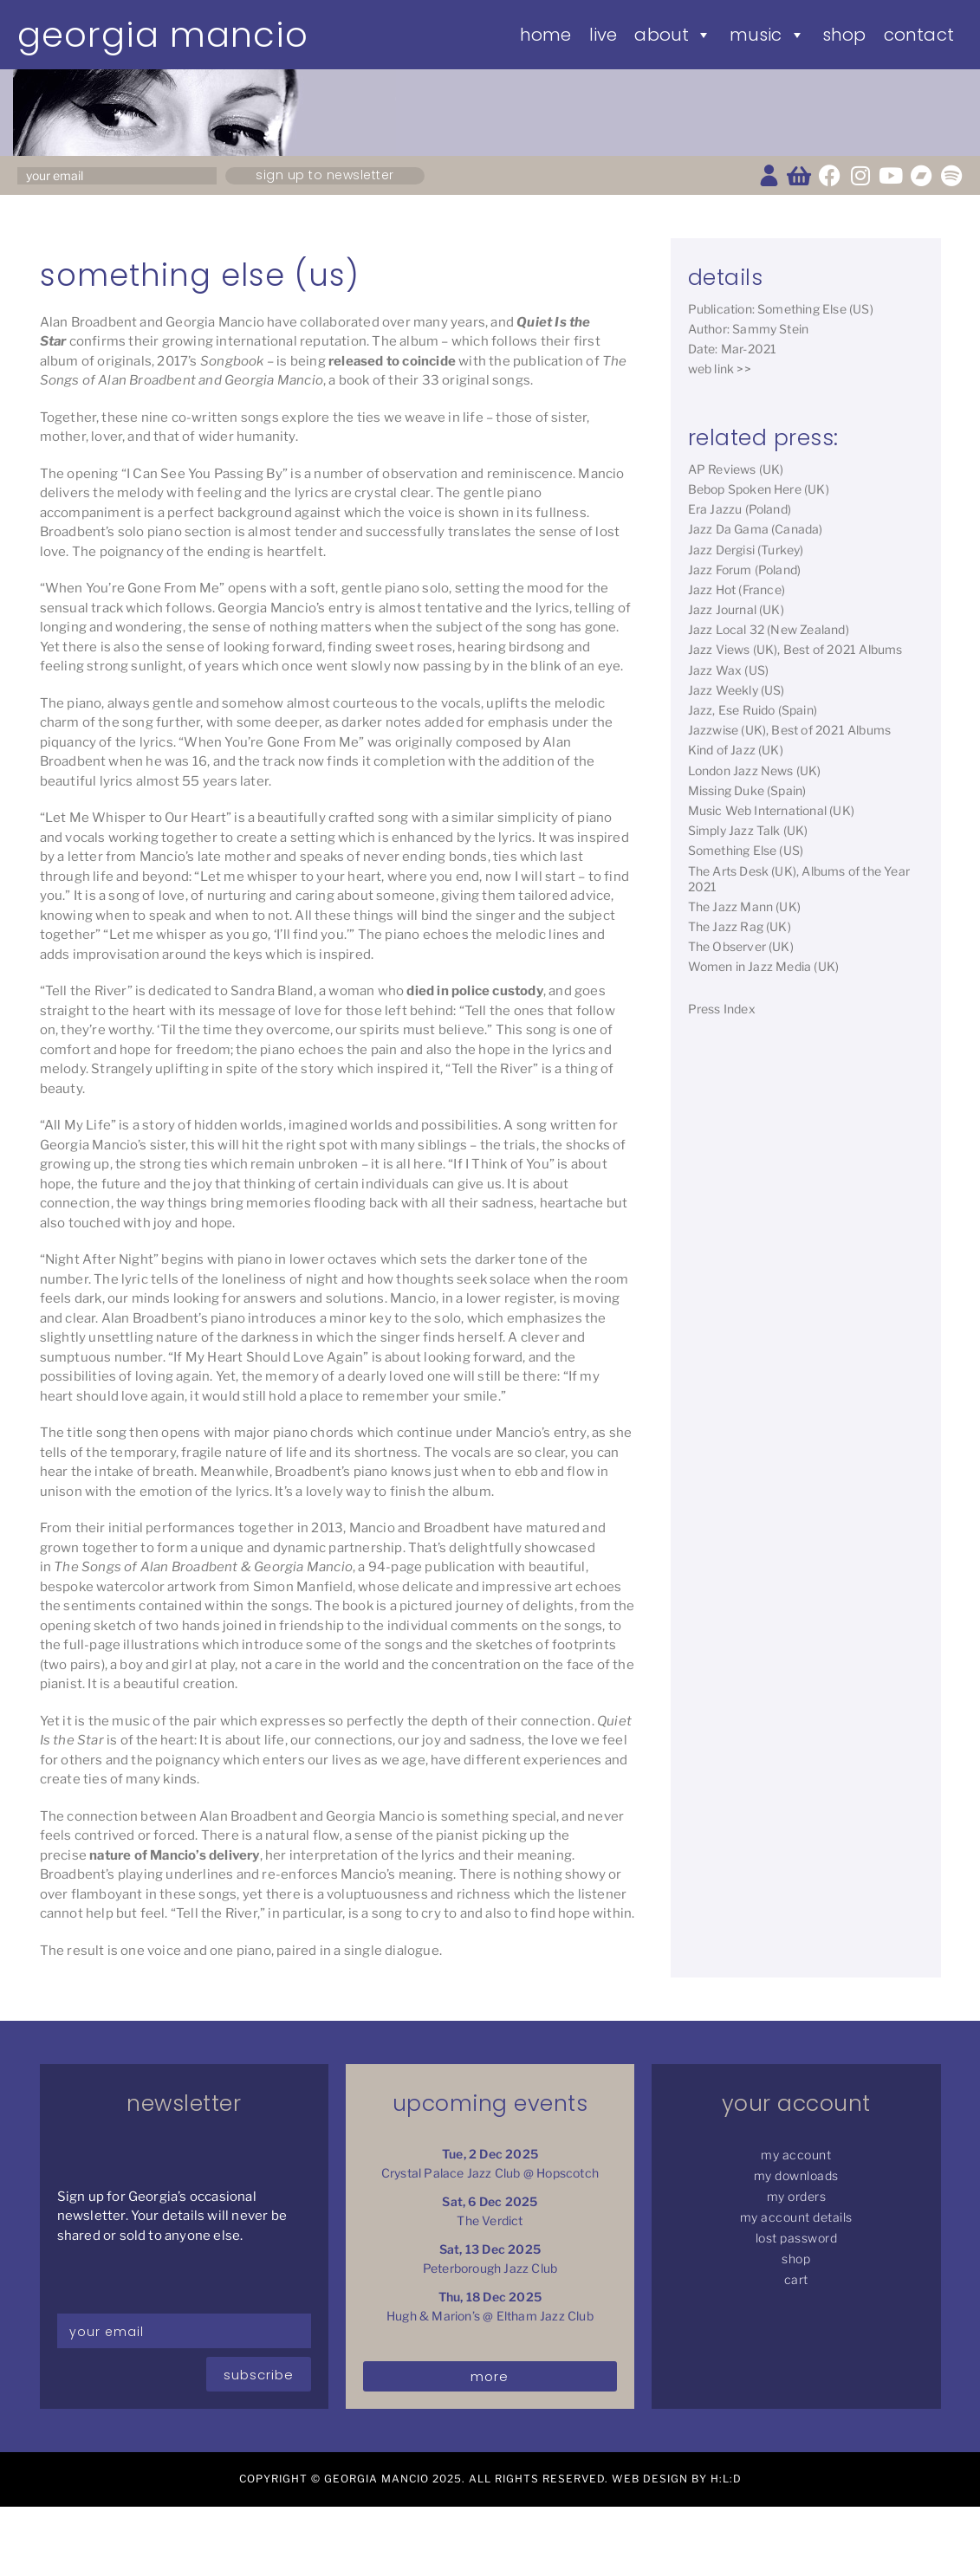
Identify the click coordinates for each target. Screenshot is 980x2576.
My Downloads (796, 2175)
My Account (796, 2154)
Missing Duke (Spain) (747, 790)
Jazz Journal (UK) (736, 609)
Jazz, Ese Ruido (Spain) (753, 709)
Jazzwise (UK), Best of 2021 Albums (790, 729)
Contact (919, 35)
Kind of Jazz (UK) (735, 749)
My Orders (797, 2196)
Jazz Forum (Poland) (745, 569)
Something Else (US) (746, 850)
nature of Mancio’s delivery (174, 1855)
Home (546, 35)
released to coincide (392, 361)
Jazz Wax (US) (728, 670)
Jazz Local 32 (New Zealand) (768, 629)
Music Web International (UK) (771, 810)
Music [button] (767, 34)
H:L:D (726, 2478)
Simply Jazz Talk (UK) (748, 830)
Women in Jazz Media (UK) (764, 966)
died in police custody (474, 991)
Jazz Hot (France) (736, 589)
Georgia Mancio (162, 34)
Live (603, 35)
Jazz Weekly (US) (736, 690)
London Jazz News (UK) (754, 770)
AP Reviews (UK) (736, 469)
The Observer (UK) (741, 946)
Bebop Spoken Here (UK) (758, 489)
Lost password (797, 2237)
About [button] (672, 34)
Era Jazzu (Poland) (740, 509)
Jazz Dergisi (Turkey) (746, 549)
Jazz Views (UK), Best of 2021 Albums (795, 649)
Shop (844, 35)
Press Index (722, 1008)
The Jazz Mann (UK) (745, 906)
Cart (796, 2279)
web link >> (719, 368)
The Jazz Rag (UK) (739, 926)
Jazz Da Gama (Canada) (755, 528)
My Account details (796, 2217)
